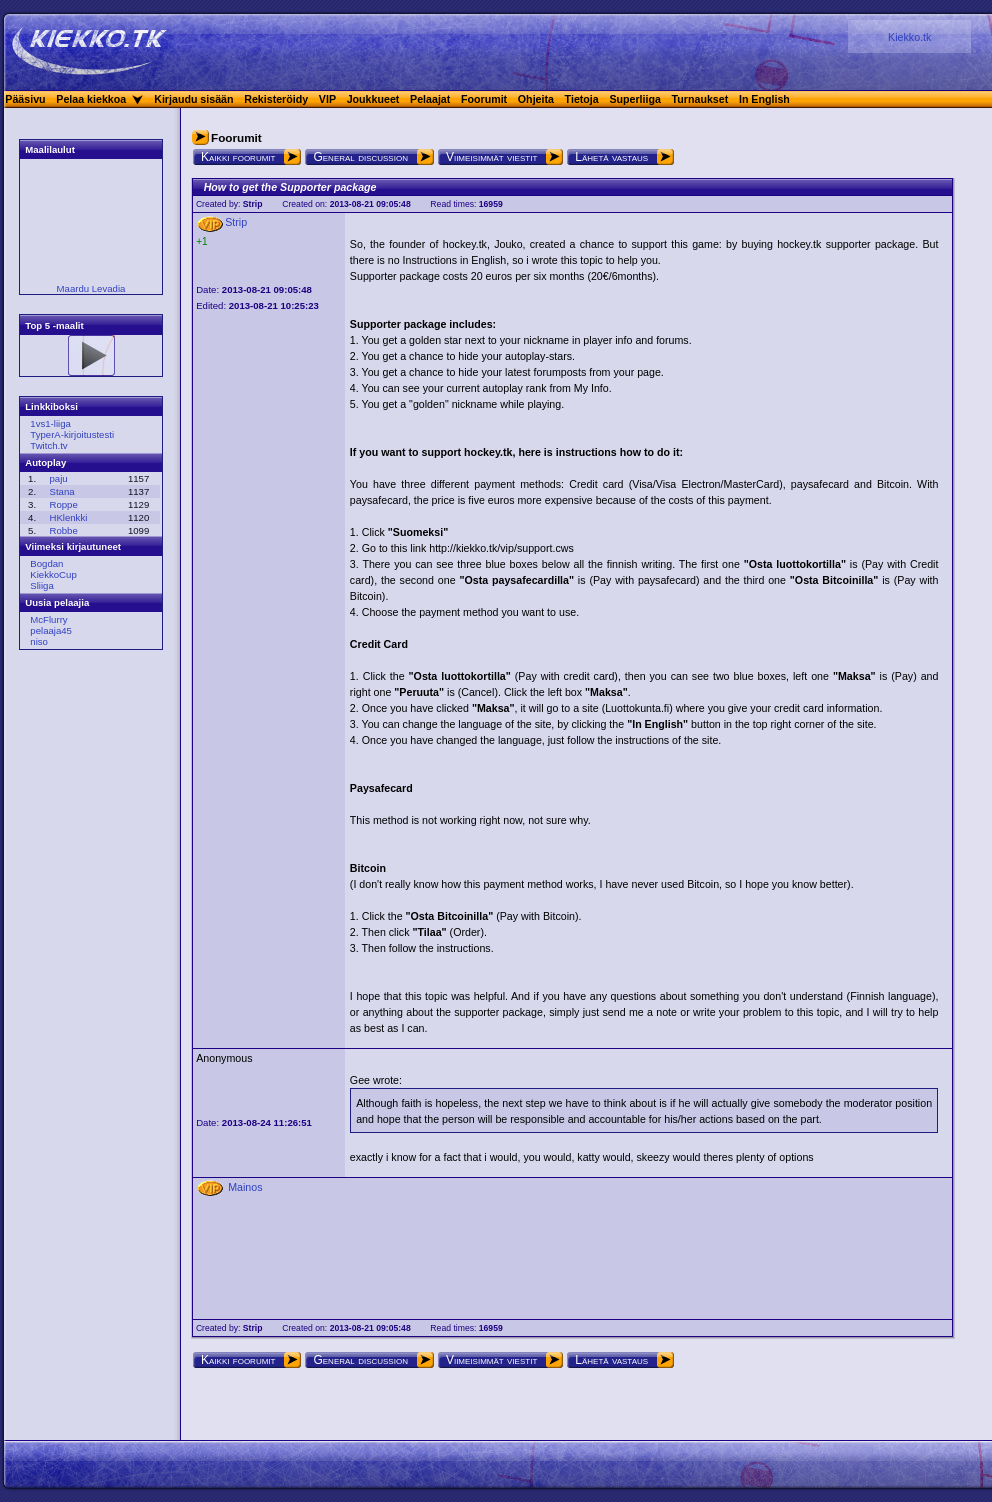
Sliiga (41, 585)
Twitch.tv (48, 445)
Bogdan (46, 563)
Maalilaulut (50, 149)
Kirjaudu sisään (193, 99)
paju (58, 478)
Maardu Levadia (91, 288)
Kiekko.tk (909, 37)
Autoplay (45, 462)
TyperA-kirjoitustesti (72, 434)
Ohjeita (536, 99)
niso (39, 641)
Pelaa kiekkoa (91, 99)
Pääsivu (25, 99)
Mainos (245, 1187)
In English (764, 99)
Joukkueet (373, 99)
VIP (327, 99)
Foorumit (484, 99)
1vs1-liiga (50, 423)
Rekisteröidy (276, 99)
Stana (61, 491)
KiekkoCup (53, 574)
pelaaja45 (51, 630)
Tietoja (582, 99)
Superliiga (635, 99)
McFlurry (48, 619)
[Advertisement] (85, 969)
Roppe (63, 504)
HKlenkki (68, 517)
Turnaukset (700, 99)
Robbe (63, 530)
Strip (253, 204)
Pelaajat (430, 99)
